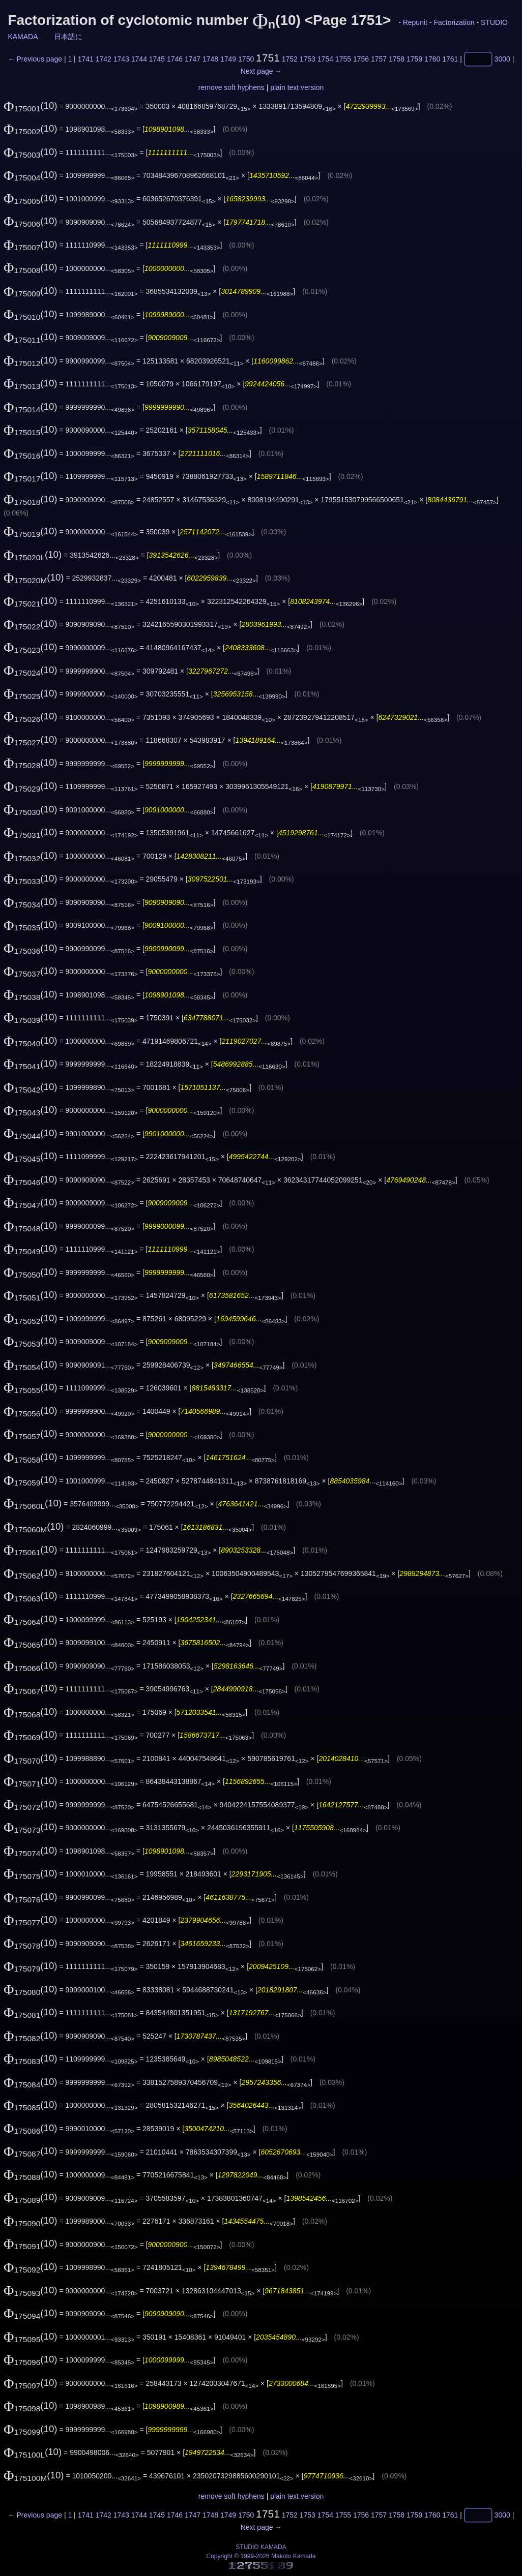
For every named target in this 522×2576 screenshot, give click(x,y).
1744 (139, 59)
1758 (396, 59)
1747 (192, 59)
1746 (175, 59)
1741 (86, 59)
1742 (103, 59)
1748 (210, 59)
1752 (290, 59)
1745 (157, 59)
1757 (379, 59)
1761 (450, 59)
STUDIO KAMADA (261, 2547)
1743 (121, 59)
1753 (307, 59)
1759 (414, 59)
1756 (361, 59)
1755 (343, 59)
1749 (228, 59)
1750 (246, 59)
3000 (502, 59)
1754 (325, 59)
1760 (432, 59)
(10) (30, 105)
